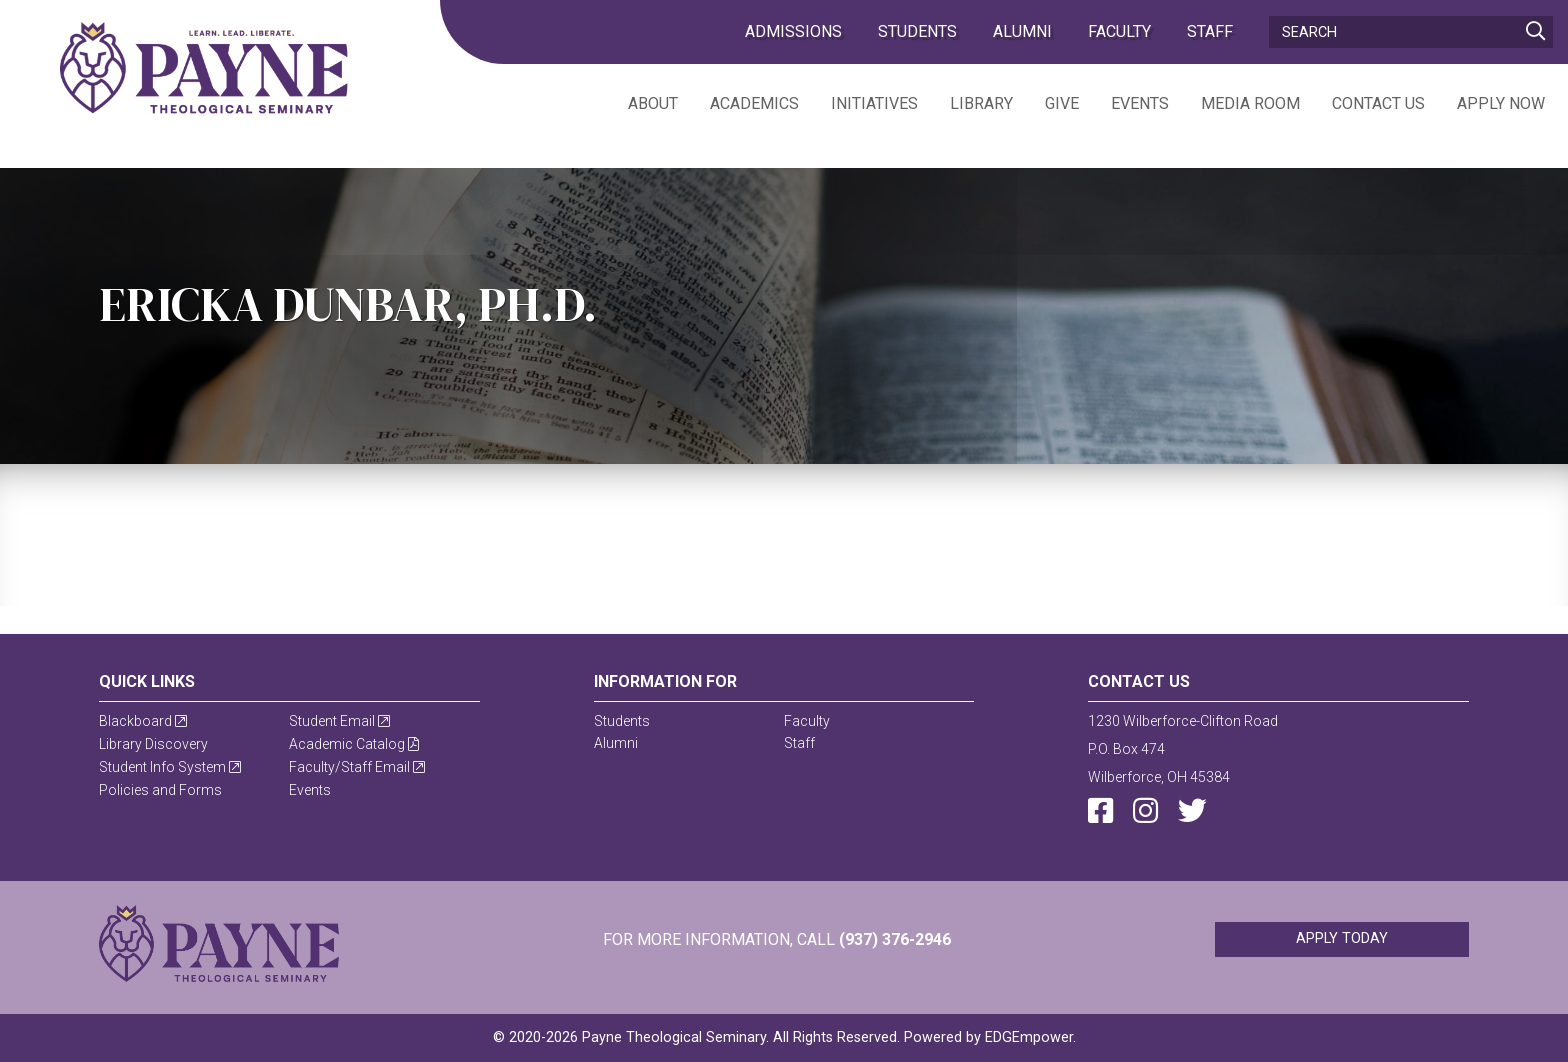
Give (1062, 103)
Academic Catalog (354, 744)
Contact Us (1378, 103)
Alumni (1022, 31)
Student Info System (170, 767)
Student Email (339, 721)
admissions (793, 31)
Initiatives (874, 103)
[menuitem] (637, 102)
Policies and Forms (160, 790)
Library (981, 103)
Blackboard (143, 721)
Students (917, 31)
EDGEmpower (1029, 1037)
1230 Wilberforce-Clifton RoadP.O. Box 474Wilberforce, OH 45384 (1183, 749)
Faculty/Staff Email (357, 767)
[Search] (1411, 32)
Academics (754, 103)
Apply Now (1501, 103)
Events (1140, 103)
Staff (1210, 31)
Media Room (1250, 103)
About (653, 103)
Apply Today (1342, 938)
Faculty (1119, 31)
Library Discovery (153, 744)
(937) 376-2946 (895, 939)
